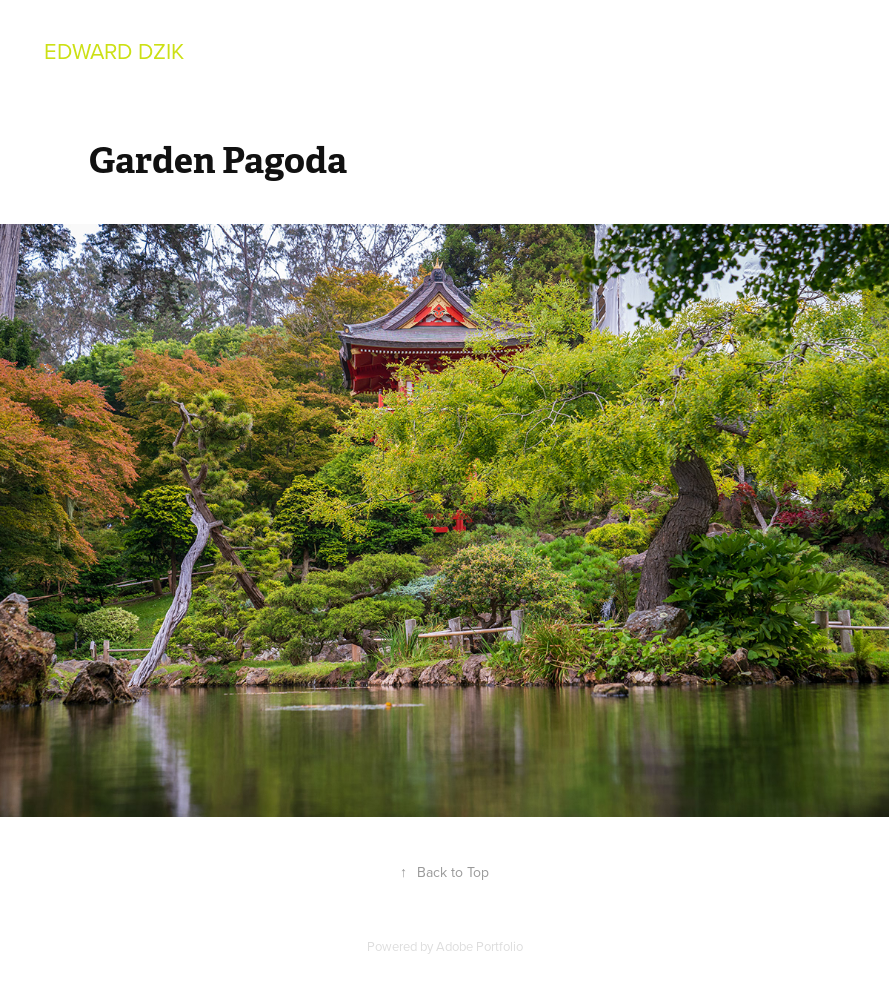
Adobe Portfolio (479, 946)
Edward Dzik (114, 50)
